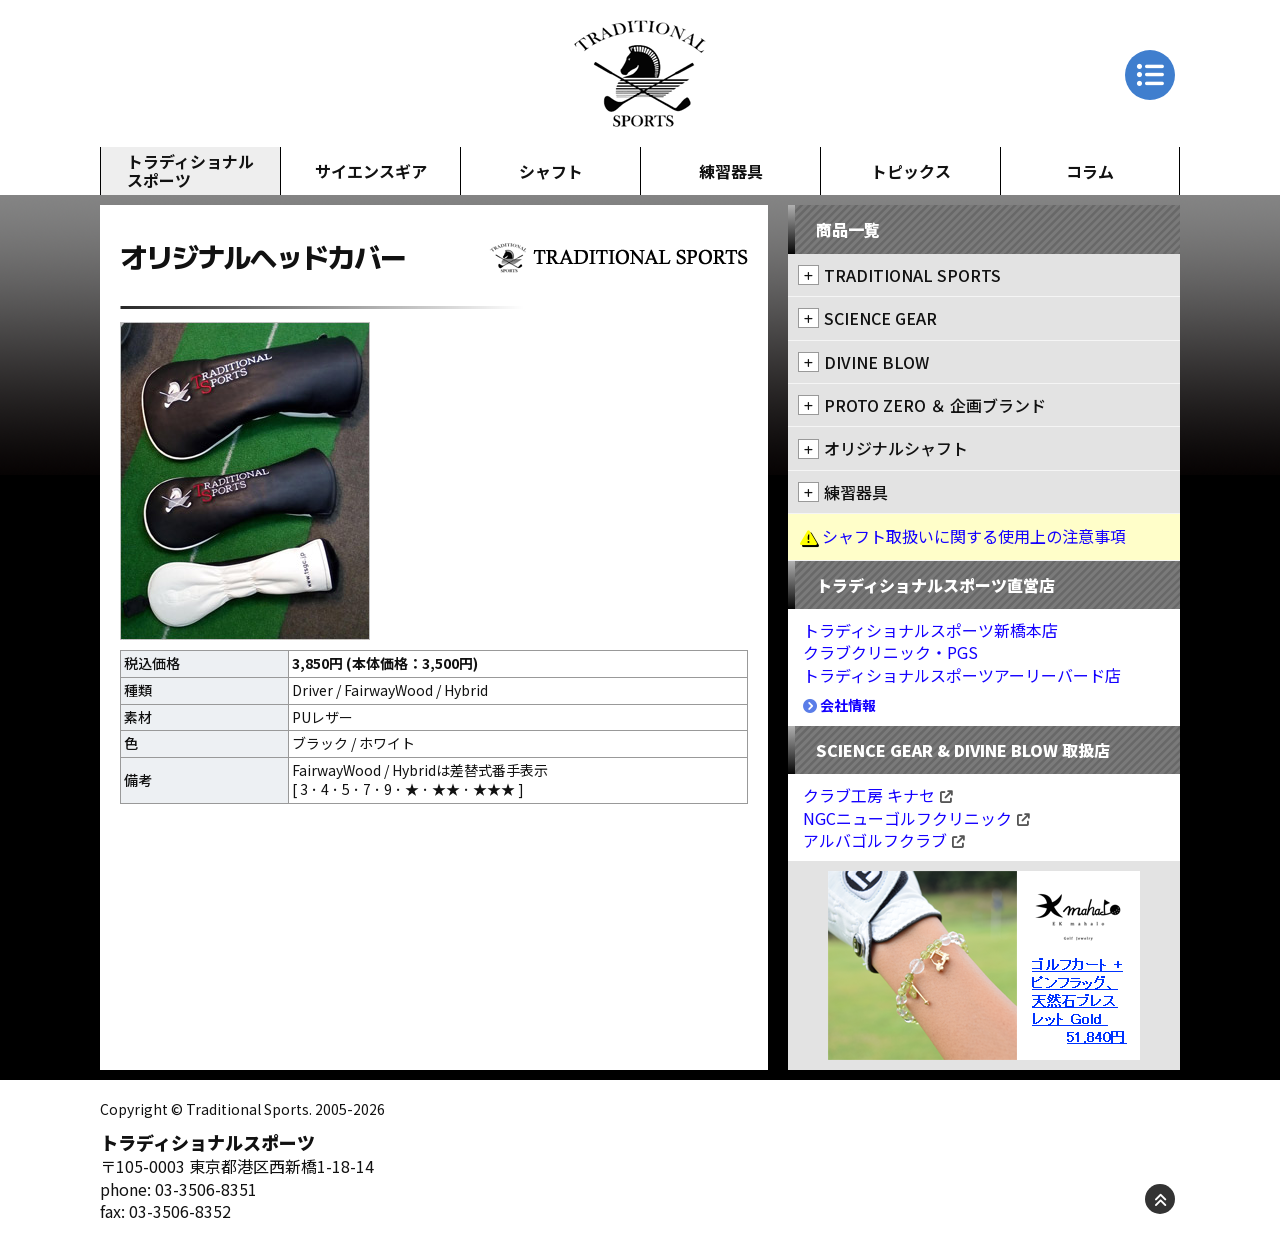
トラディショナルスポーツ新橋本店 (930, 630)
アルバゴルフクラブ (884, 840)
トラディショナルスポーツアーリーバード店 (962, 675)
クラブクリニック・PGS (890, 652)
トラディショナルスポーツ (190, 170)
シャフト (551, 171)
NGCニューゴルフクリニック (916, 818)
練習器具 (731, 171)
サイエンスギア (371, 171)
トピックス (911, 171)
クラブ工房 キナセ (878, 795)
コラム (1090, 171)
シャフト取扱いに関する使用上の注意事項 (974, 536)
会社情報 (839, 705)
